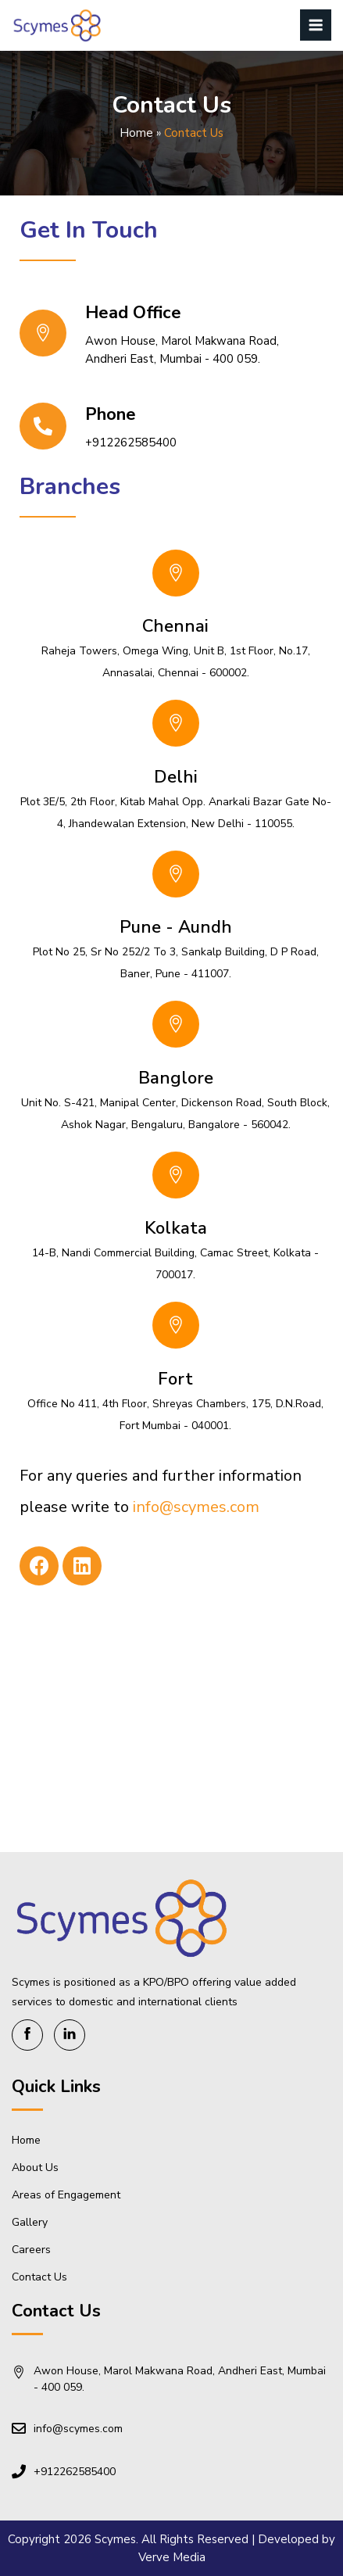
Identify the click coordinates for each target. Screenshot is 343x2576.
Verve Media (171, 2557)
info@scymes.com (196, 1506)
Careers (31, 2249)
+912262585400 (131, 442)
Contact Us (39, 2277)
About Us (35, 2167)
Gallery (30, 2222)
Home (136, 133)
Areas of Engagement (66, 2194)
